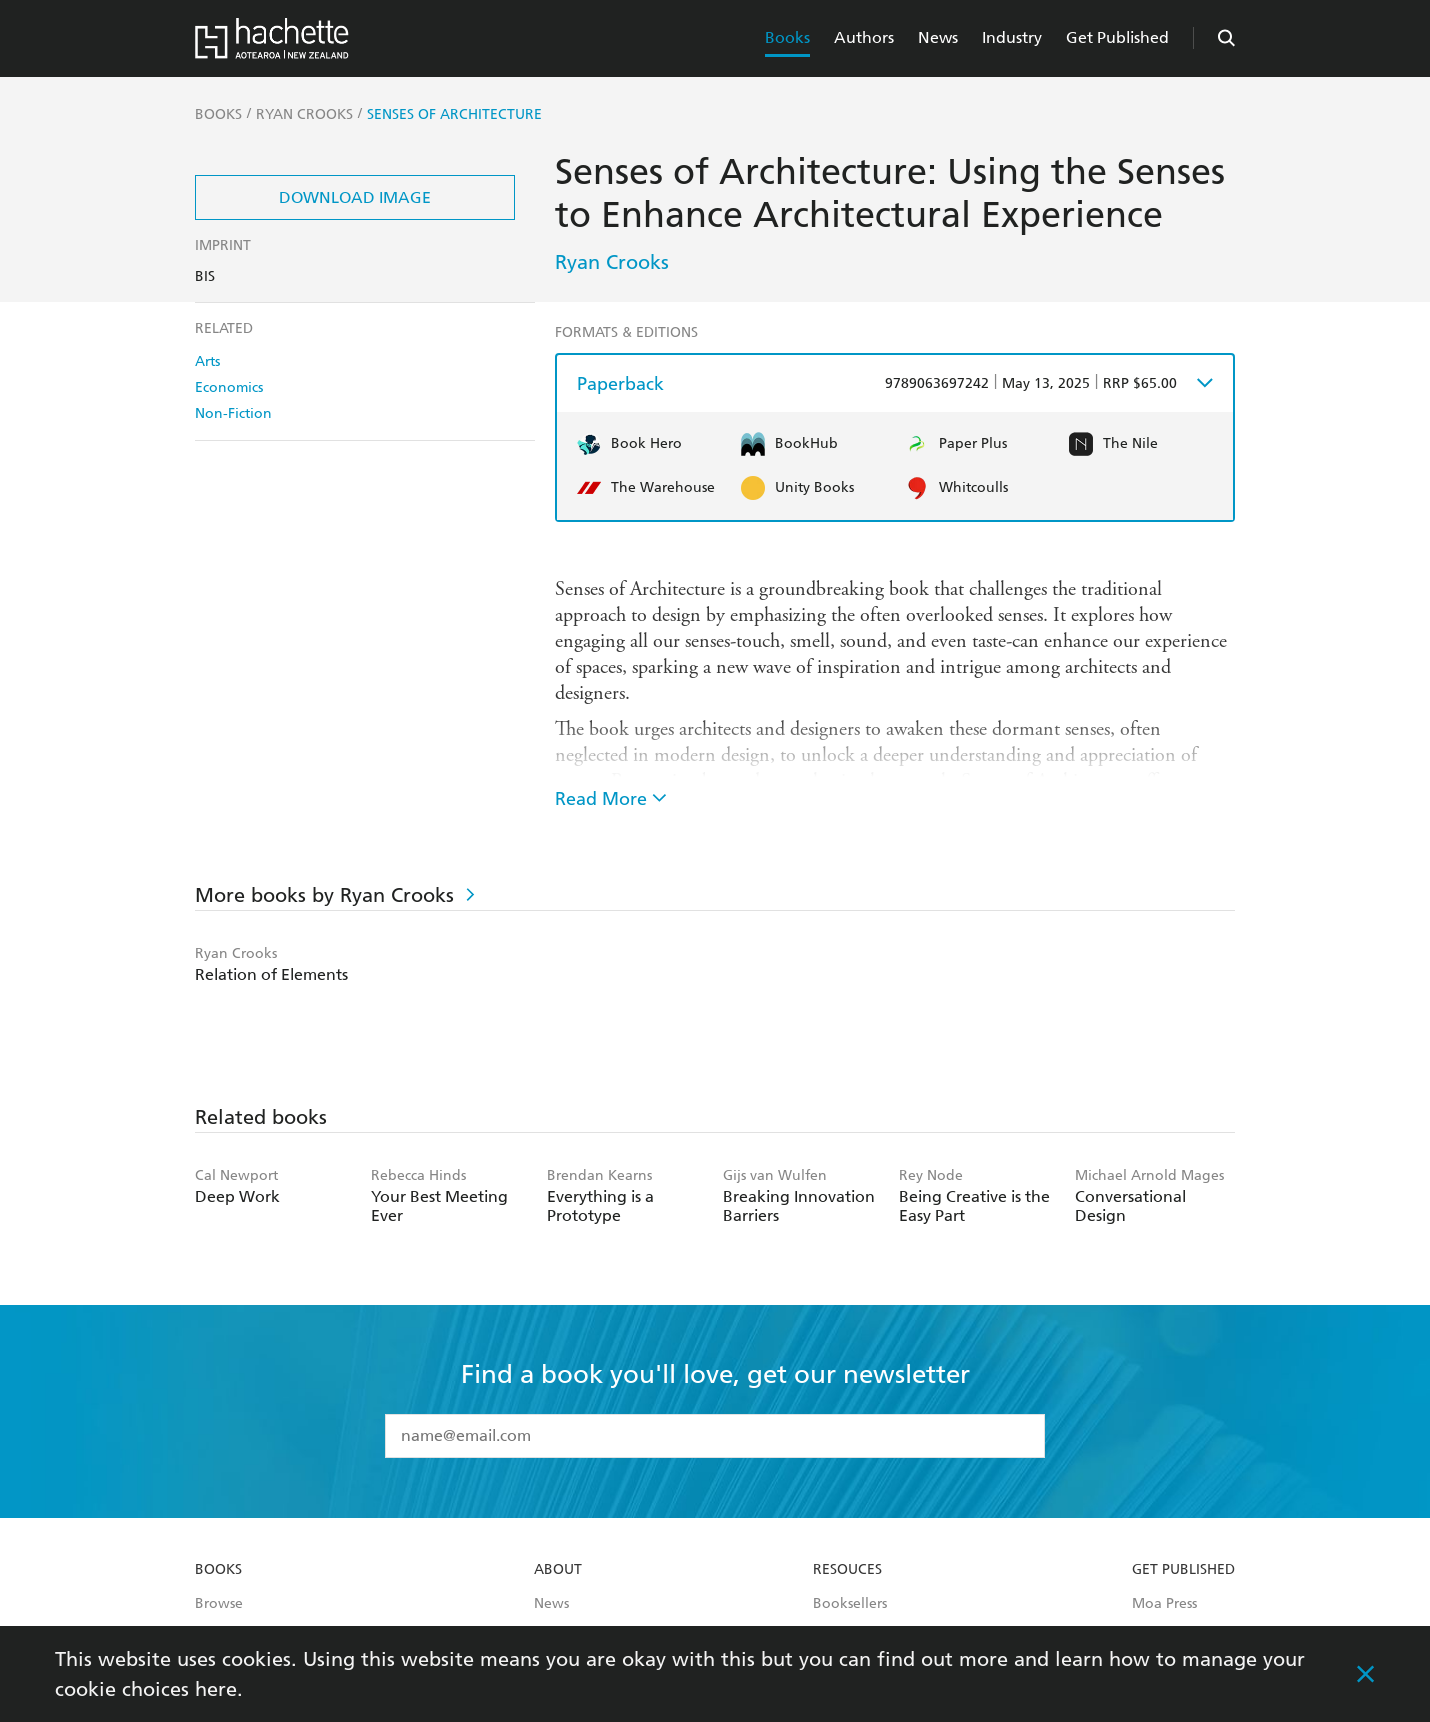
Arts (207, 361)
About (558, 1570)
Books (787, 37)
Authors (864, 37)
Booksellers (850, 1604)
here (216, 1689)
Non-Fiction (233, 413)
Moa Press (1164, 1604)
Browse (219, 1604)
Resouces (847, 1570)
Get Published (1117, 37)
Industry (1012, 37)
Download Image (355, 197)
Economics (229, 387)
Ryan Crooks (612, 262)
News (938, 37)
